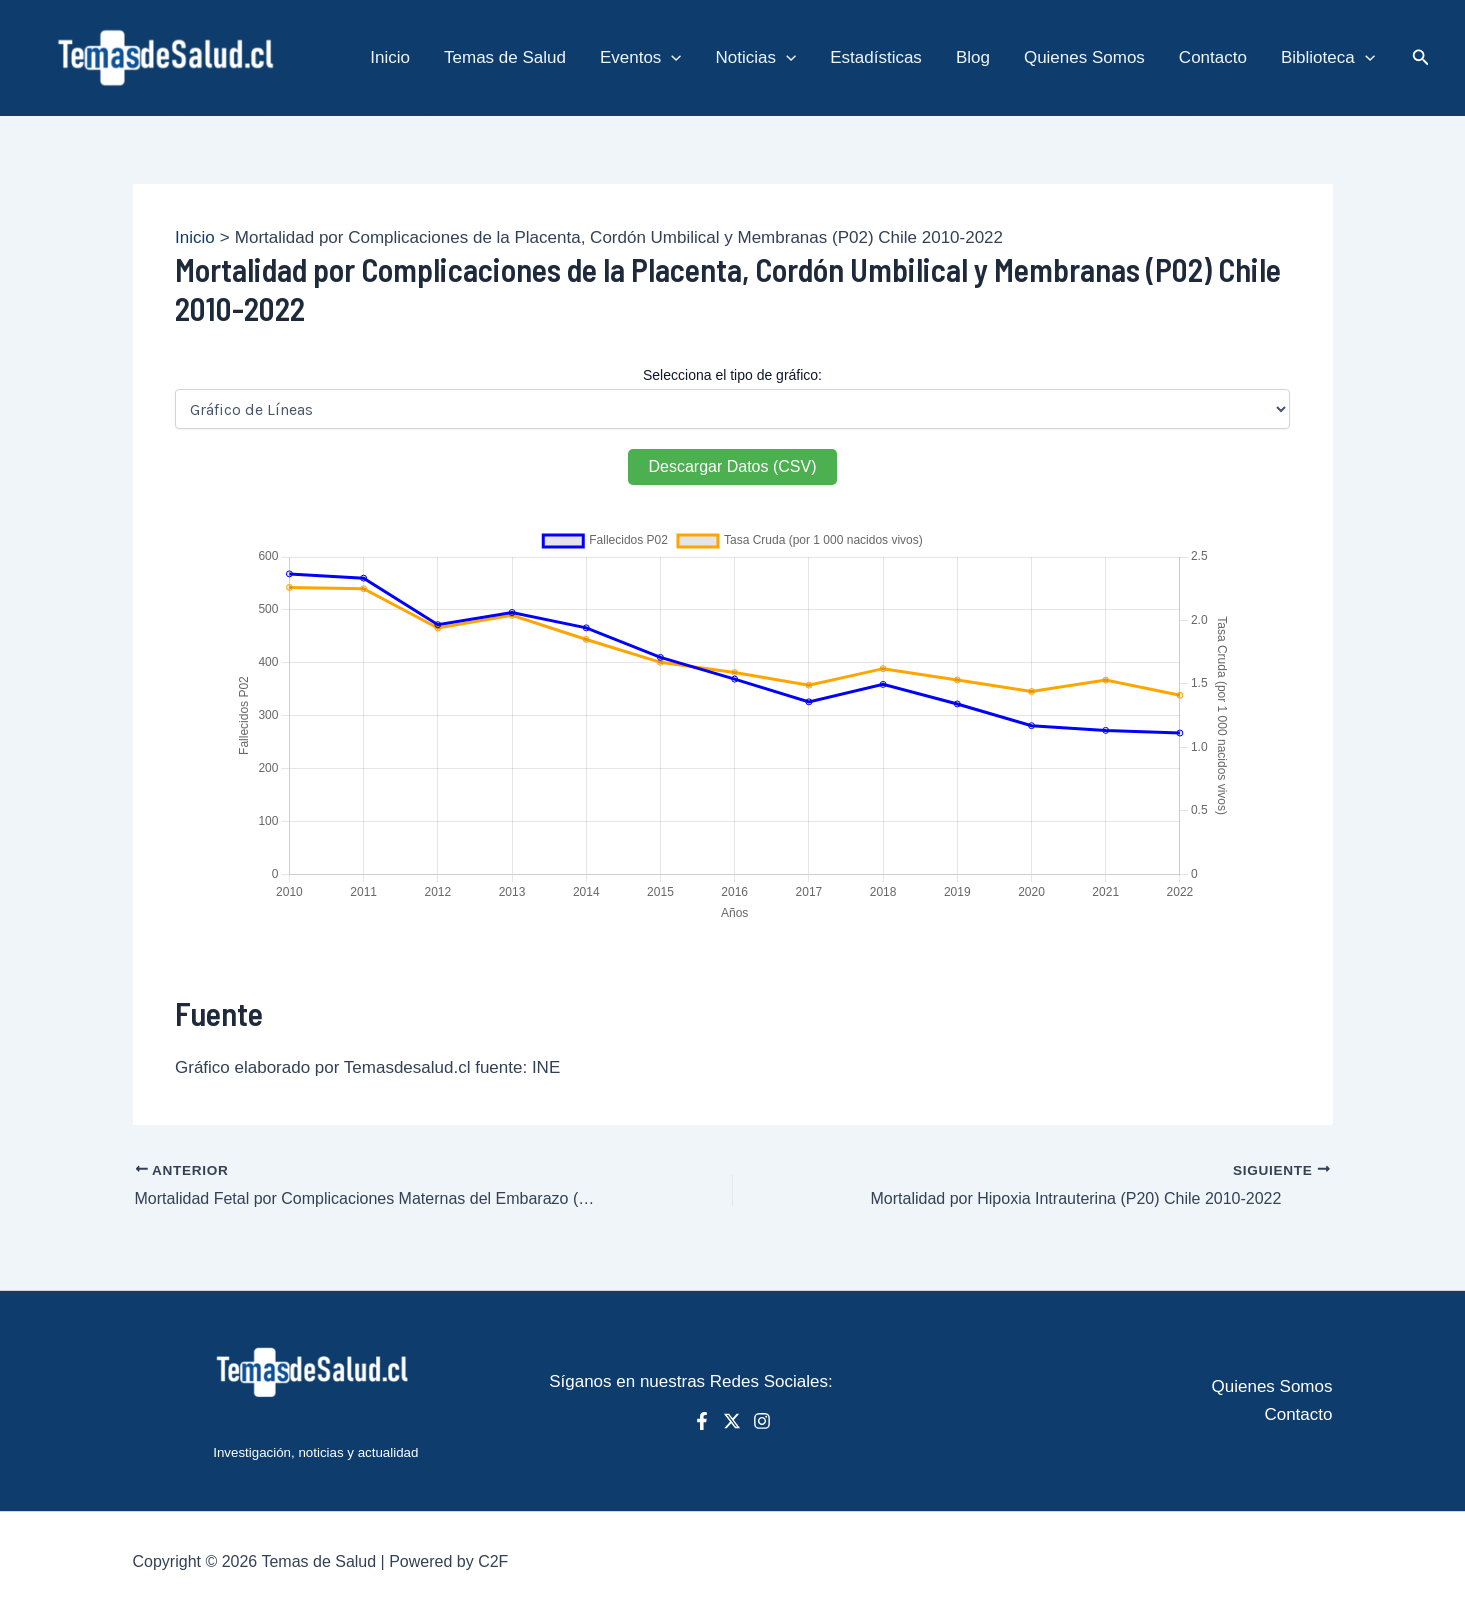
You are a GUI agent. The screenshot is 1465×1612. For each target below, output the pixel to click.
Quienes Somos (1272, 1386)
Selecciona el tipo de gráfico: (732, 375)
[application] (671, 58)
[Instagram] (762, 1421)
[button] (1421, 58)
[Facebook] (702, 1421)
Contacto (1298, 1414)
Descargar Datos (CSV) (732, 466)
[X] (732, 1421)
